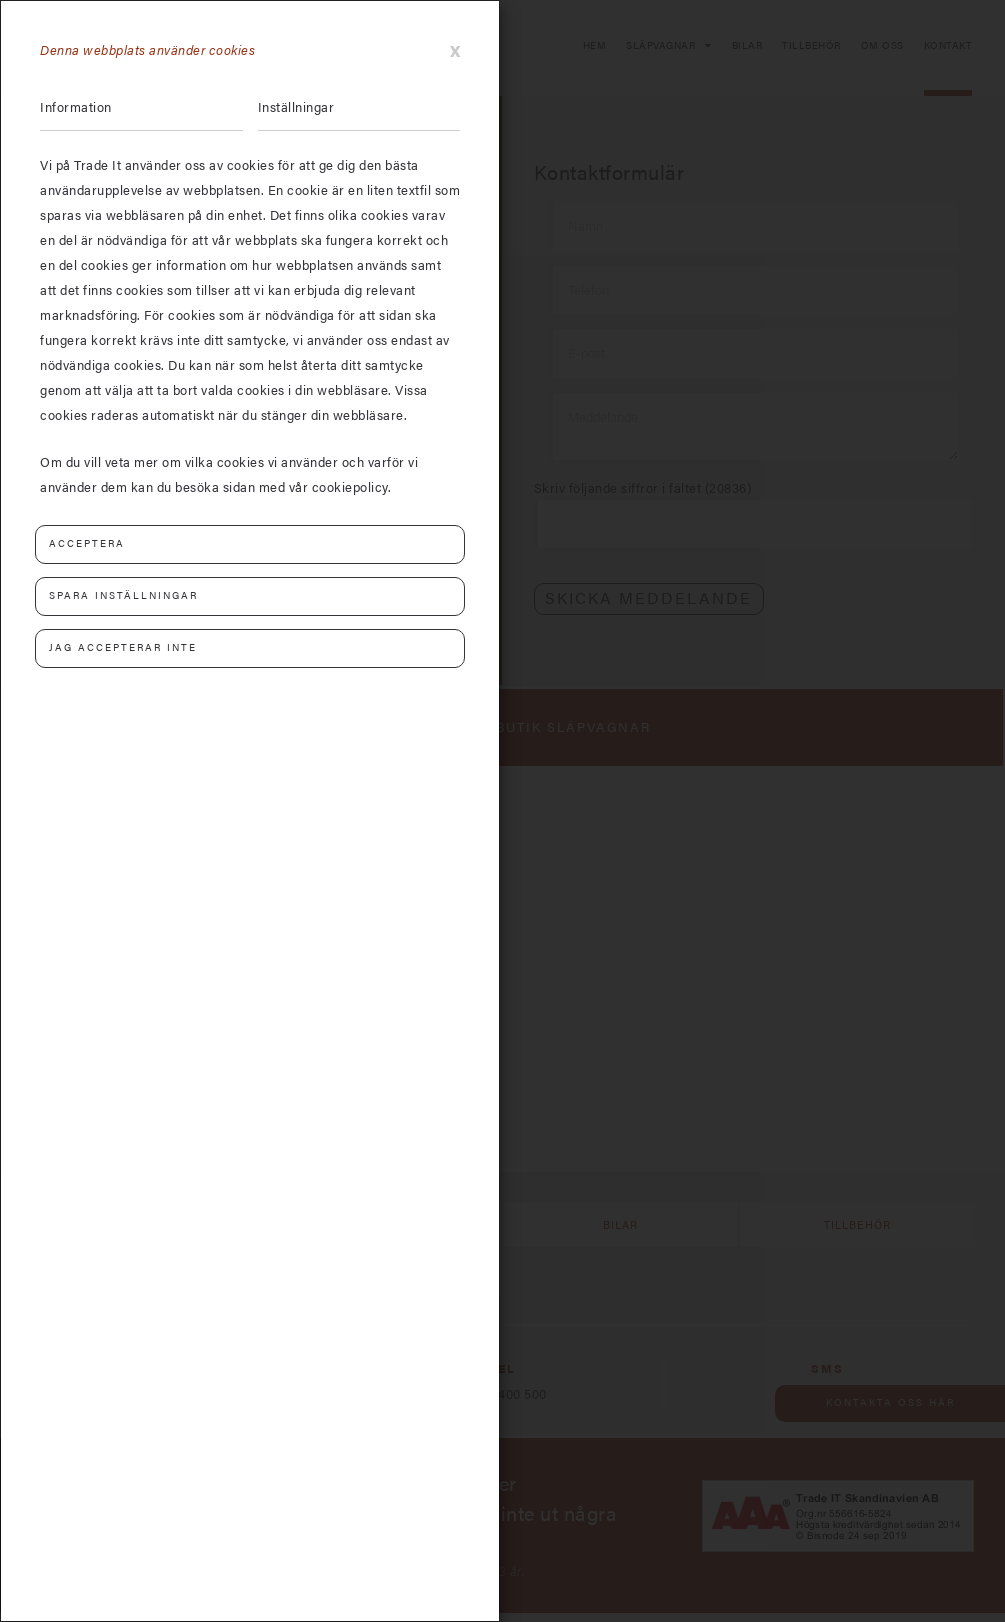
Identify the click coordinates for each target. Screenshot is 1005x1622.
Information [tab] (76, 107)
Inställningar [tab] (296, 107)
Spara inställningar (123, 596)
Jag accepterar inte (123, 648)
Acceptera (87, 544)
